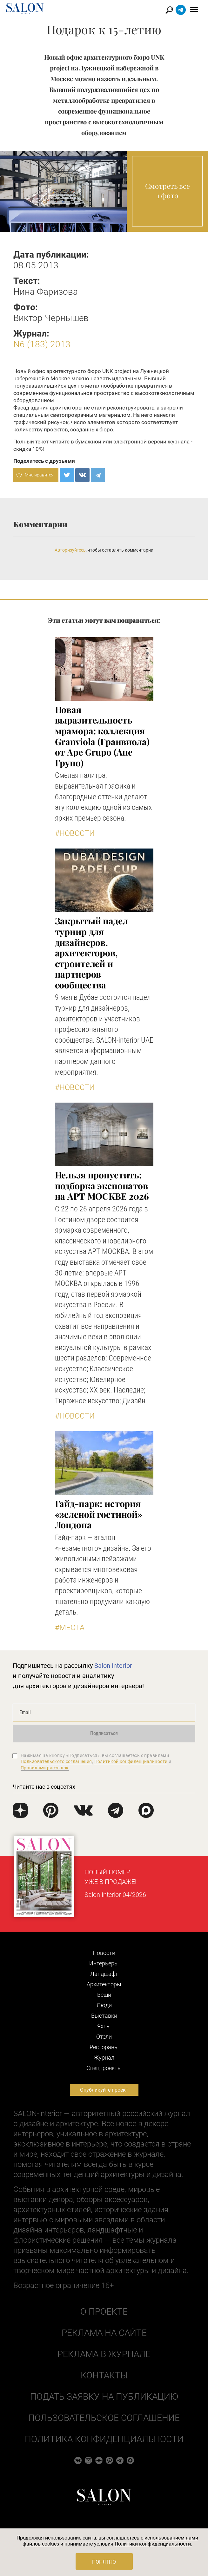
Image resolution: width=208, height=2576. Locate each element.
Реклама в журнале (104, 2354)
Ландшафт (104, 1973)
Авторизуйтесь (70, 550)
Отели (104, 2036)
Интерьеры (104, 1963)
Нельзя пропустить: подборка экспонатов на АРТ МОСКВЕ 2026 (102, 1185)
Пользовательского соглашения (56, 1761)
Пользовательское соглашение (104, 2418)
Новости (104, 1953)
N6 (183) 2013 (41, 344)
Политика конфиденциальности (104, 2439)
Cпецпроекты (104, 2068)
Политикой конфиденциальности (131, 1761)
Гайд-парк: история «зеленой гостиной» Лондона (99, 1514)
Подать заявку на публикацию (104, 2396)
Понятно (104, 2562)
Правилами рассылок (45, 1767)
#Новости (75, 833)
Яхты (104, 2026)
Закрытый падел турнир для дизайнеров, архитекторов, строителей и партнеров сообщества (91, 953)
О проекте (104, 2311)
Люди (104, 2005)
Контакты (104, 2375)
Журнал (104, 2057)
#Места (69, 1627)
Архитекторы (104, 1984)
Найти (169, 10)
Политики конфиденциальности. (153, 2544)
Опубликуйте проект (104, 2090)
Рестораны (104, 2047)
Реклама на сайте (104, 2333)
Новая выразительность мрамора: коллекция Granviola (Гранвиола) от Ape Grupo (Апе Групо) (102, 736)
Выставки (104, 2015)
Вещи (104, 1994)
